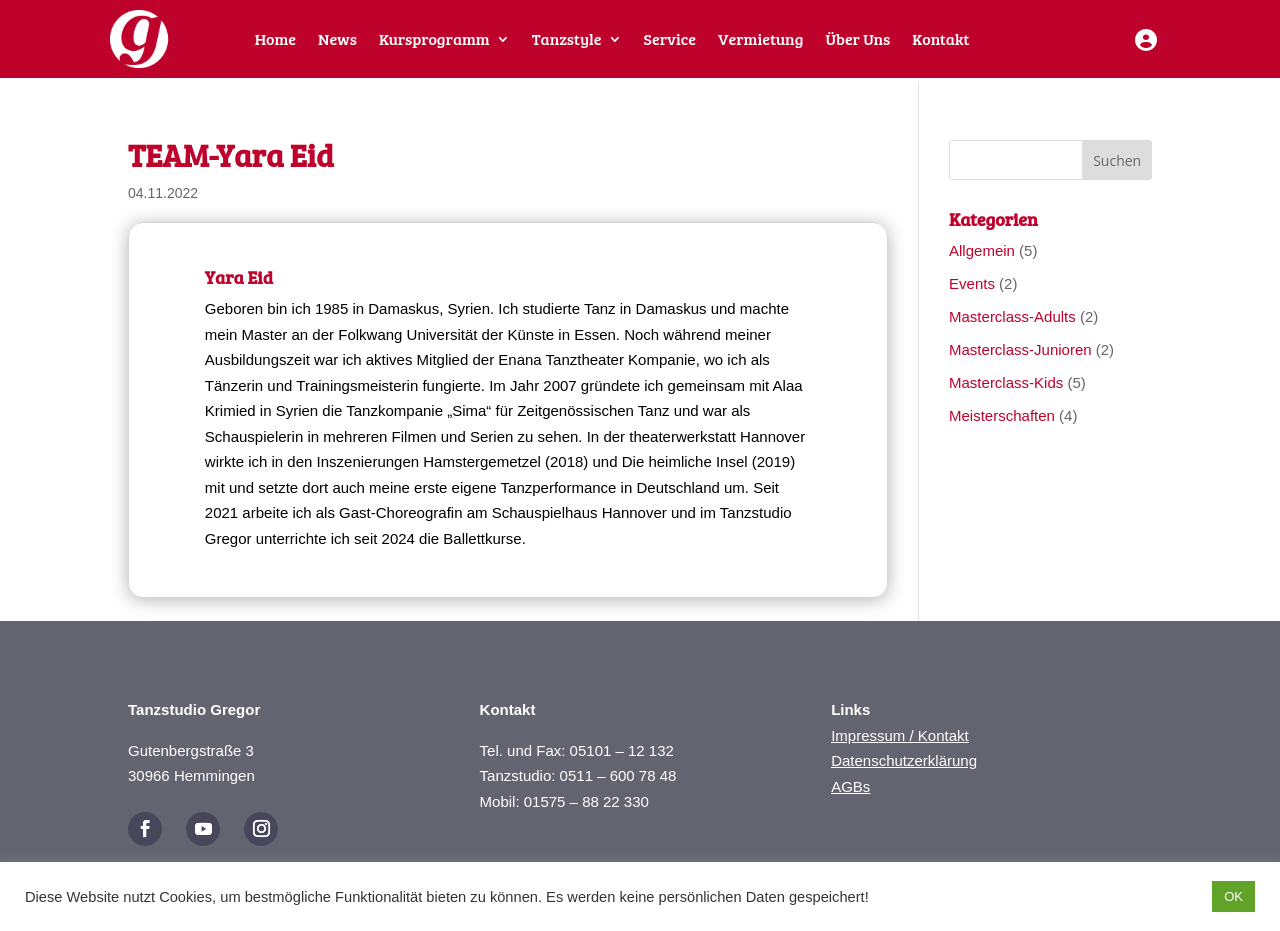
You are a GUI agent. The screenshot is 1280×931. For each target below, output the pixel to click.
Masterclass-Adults (1012, 316)
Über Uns (857, 40)
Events (972, 283)
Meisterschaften (1002, 415)
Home (275, 40)
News (337, 40)
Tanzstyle (567, 40)
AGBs (850, 786)
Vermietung (760, 40)
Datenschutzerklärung (904, 760)
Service (670, 40)
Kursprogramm (434, 40)
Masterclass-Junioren (1020, 349)
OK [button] (1233, 896)
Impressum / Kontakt (900, 735)
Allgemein (982, 250)
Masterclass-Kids (1006, 382)
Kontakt (940, 40)
